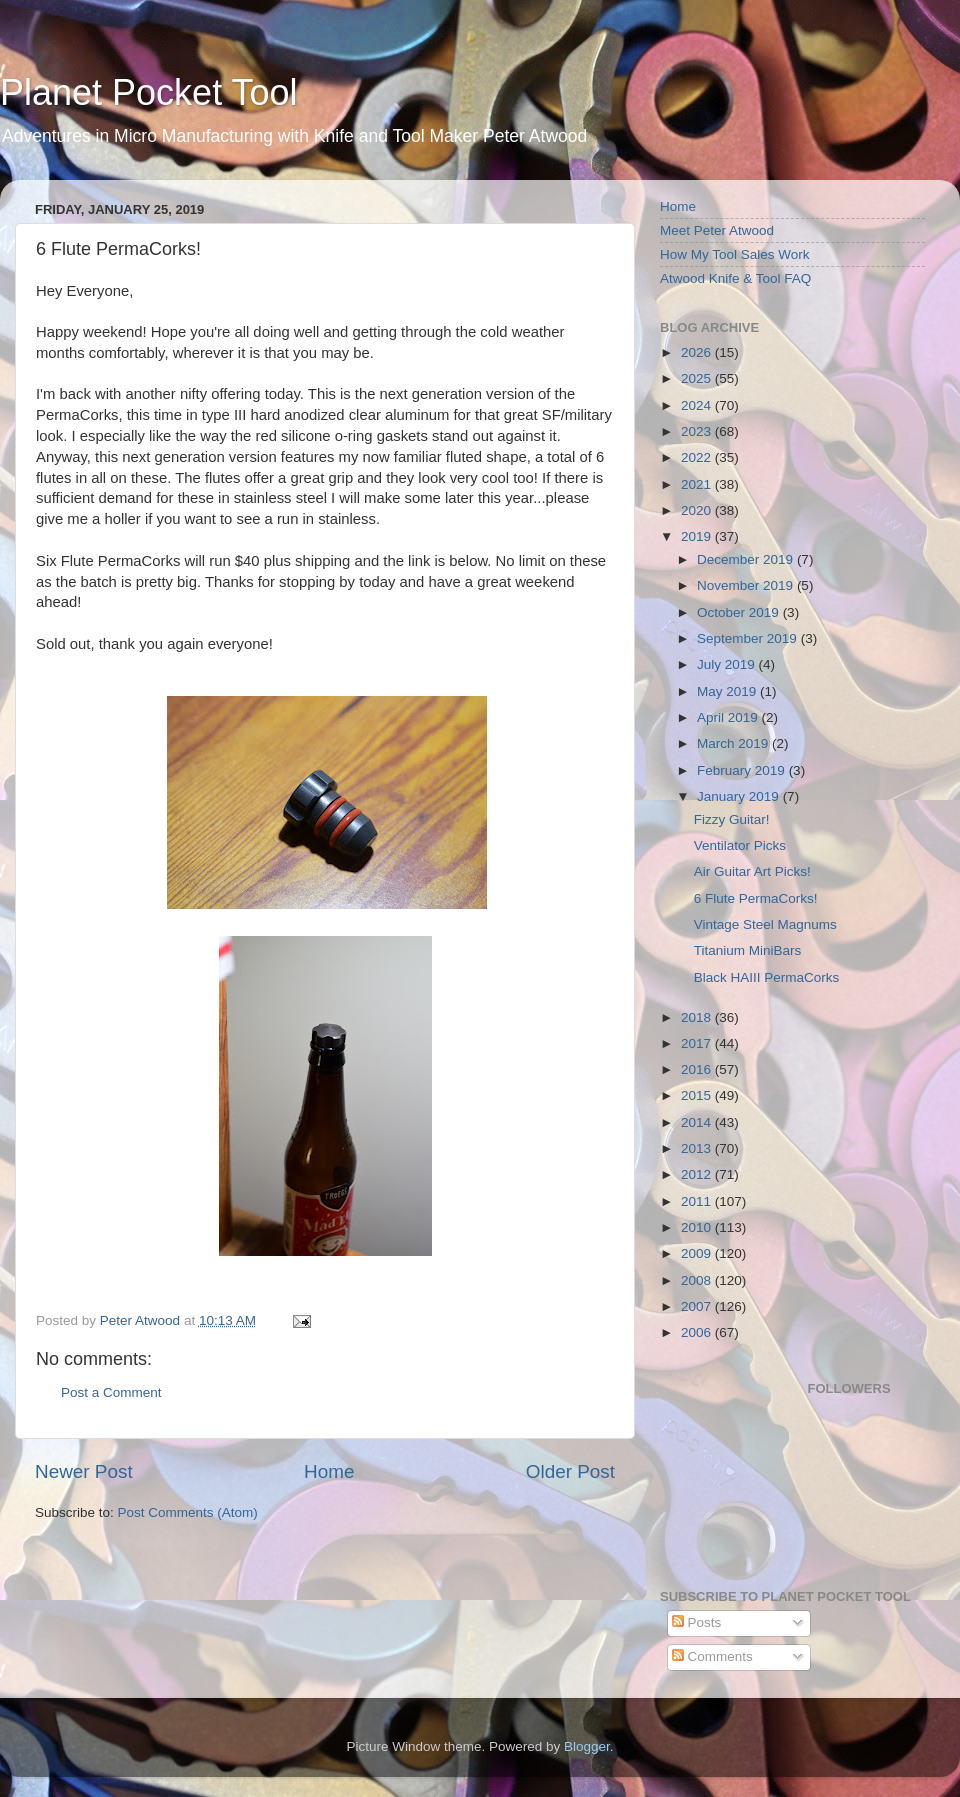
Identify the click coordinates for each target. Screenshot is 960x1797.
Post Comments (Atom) (188, 1512)
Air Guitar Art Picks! (752, 871)
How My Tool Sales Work (735, 254)
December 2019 (747, 559)
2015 (698, 1095)
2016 (698, 1069)
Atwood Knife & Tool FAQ (735, 278)
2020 (698, 510)
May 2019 (728, 691)
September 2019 (749, 638)
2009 (698, 1253)
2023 (698, 431)
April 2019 (729, 717)
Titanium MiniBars (748, 950)
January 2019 (740, 796)
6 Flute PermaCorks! (756, 898)
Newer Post (84, 1471)
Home (329, 1471)
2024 (698, 405)
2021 (698, 484)
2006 (698, 1332)
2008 (698, 1280)
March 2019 (734, 743)
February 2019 (743, 770)
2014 (698, 1122)
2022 (698, 457)
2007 (698, 1306)
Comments (712, 1656)
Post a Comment (111, 1392)
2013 (698, 1148)
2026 (698, 352)
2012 (698, 1174)
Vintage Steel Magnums (765, 924)
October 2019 (740, 612)
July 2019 (728, 664)
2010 (698, 1227)
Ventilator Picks (740, 845)
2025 (698, 378)
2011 (698, 1201)
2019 (698, 536)
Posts (697, 1622)
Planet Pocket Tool (149, 92)
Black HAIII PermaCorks (767, 977)
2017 (698, 1043)
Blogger (587, 1746)
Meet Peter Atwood (717, 230)
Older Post (570, 1471)
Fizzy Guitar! (732, 819)
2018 (698, 1017)
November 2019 (747, 585)
